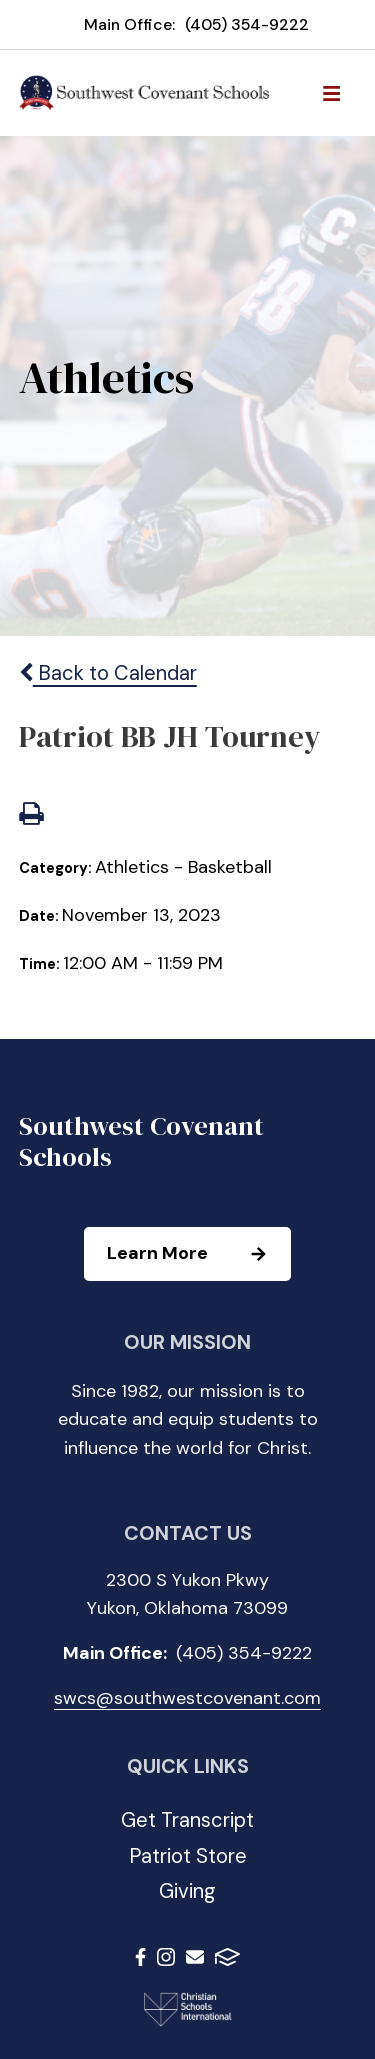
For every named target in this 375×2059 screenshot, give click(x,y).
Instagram (166, 1957)
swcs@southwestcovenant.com (187, 1698)
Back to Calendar (108, 673)
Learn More (198, 1254)
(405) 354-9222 (247, 24)
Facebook (140, 1957)
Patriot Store (188, 1856)
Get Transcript (187, 1820)
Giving (187, 1891)
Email (195, 1957)
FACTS (227, 1957)
